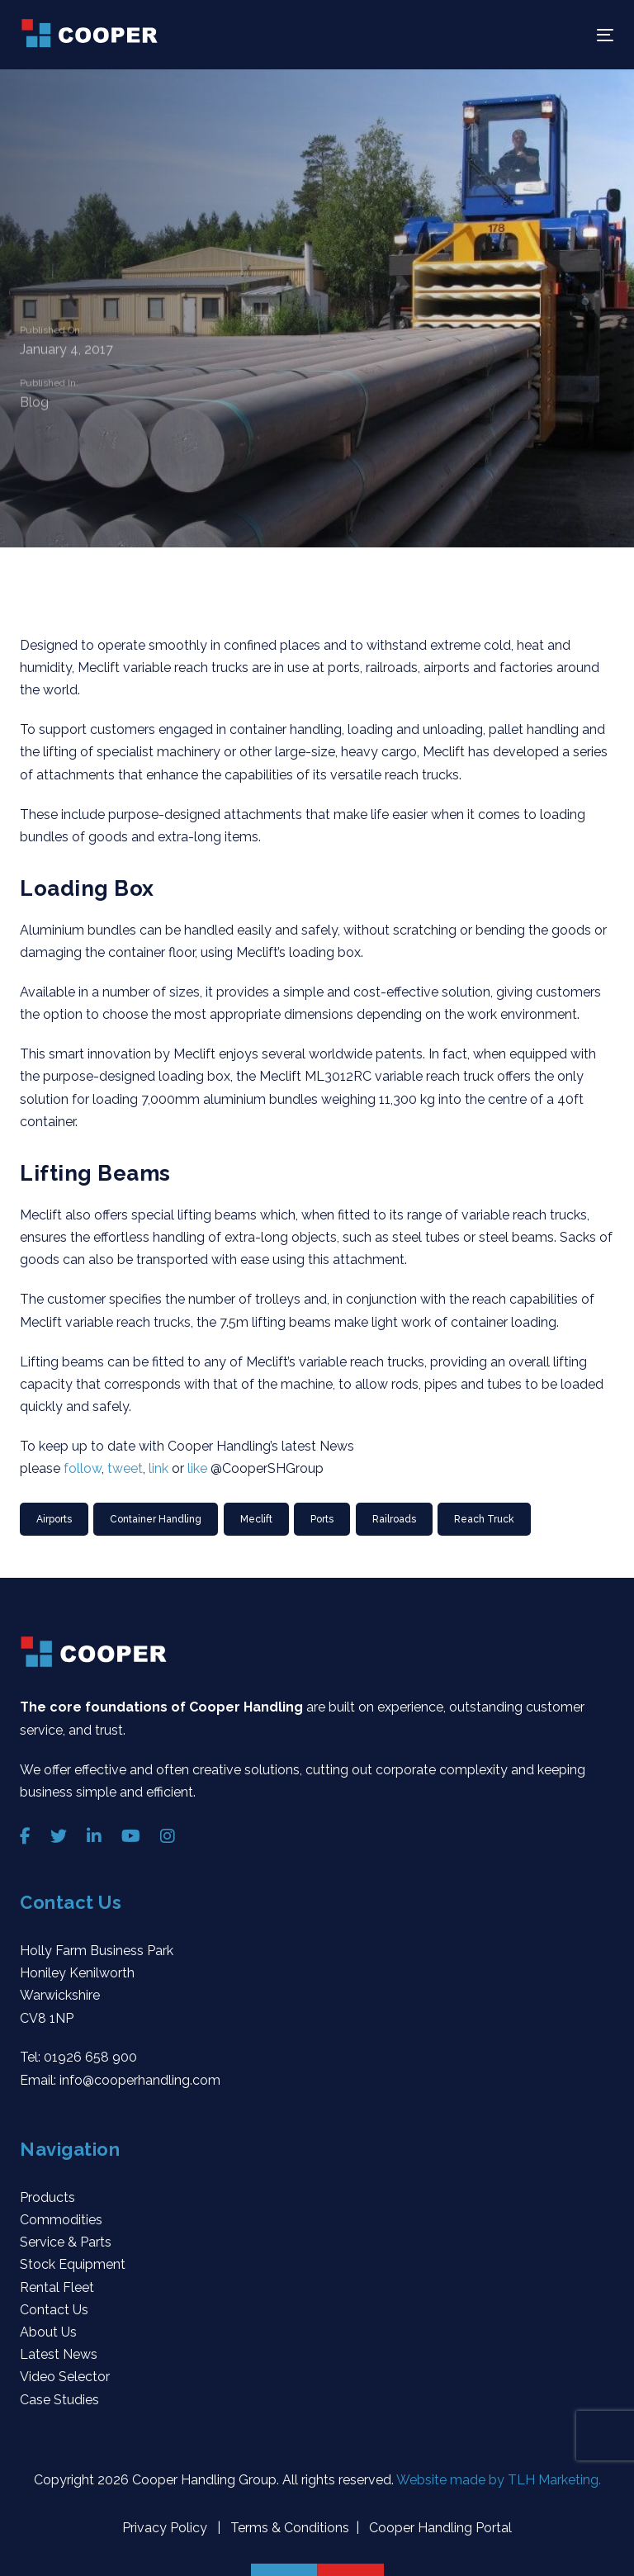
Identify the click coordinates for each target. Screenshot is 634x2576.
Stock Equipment (72, 2264)
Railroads (394, 1519)
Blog (34, 405)
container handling (155, 1519)
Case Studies (59, 2400)
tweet (125, 1468)
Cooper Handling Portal (439, 2528)
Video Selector (65, 2376)
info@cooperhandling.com (139, 2080)
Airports (54, 1519)
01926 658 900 (90, 2057)
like (199, 1468)
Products (47, 2197)
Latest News (58, 2354)
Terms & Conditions (288, 2528)
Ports (322, 1519)
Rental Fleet (57, 2287)
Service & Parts (65, 2242)
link (160, 1468)
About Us (48, 2332)
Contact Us (54, 2310)
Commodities (61, 2220)
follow (83, 1468)
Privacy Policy (166, 2528)
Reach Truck (484, 1519)
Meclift (256, 1519)
